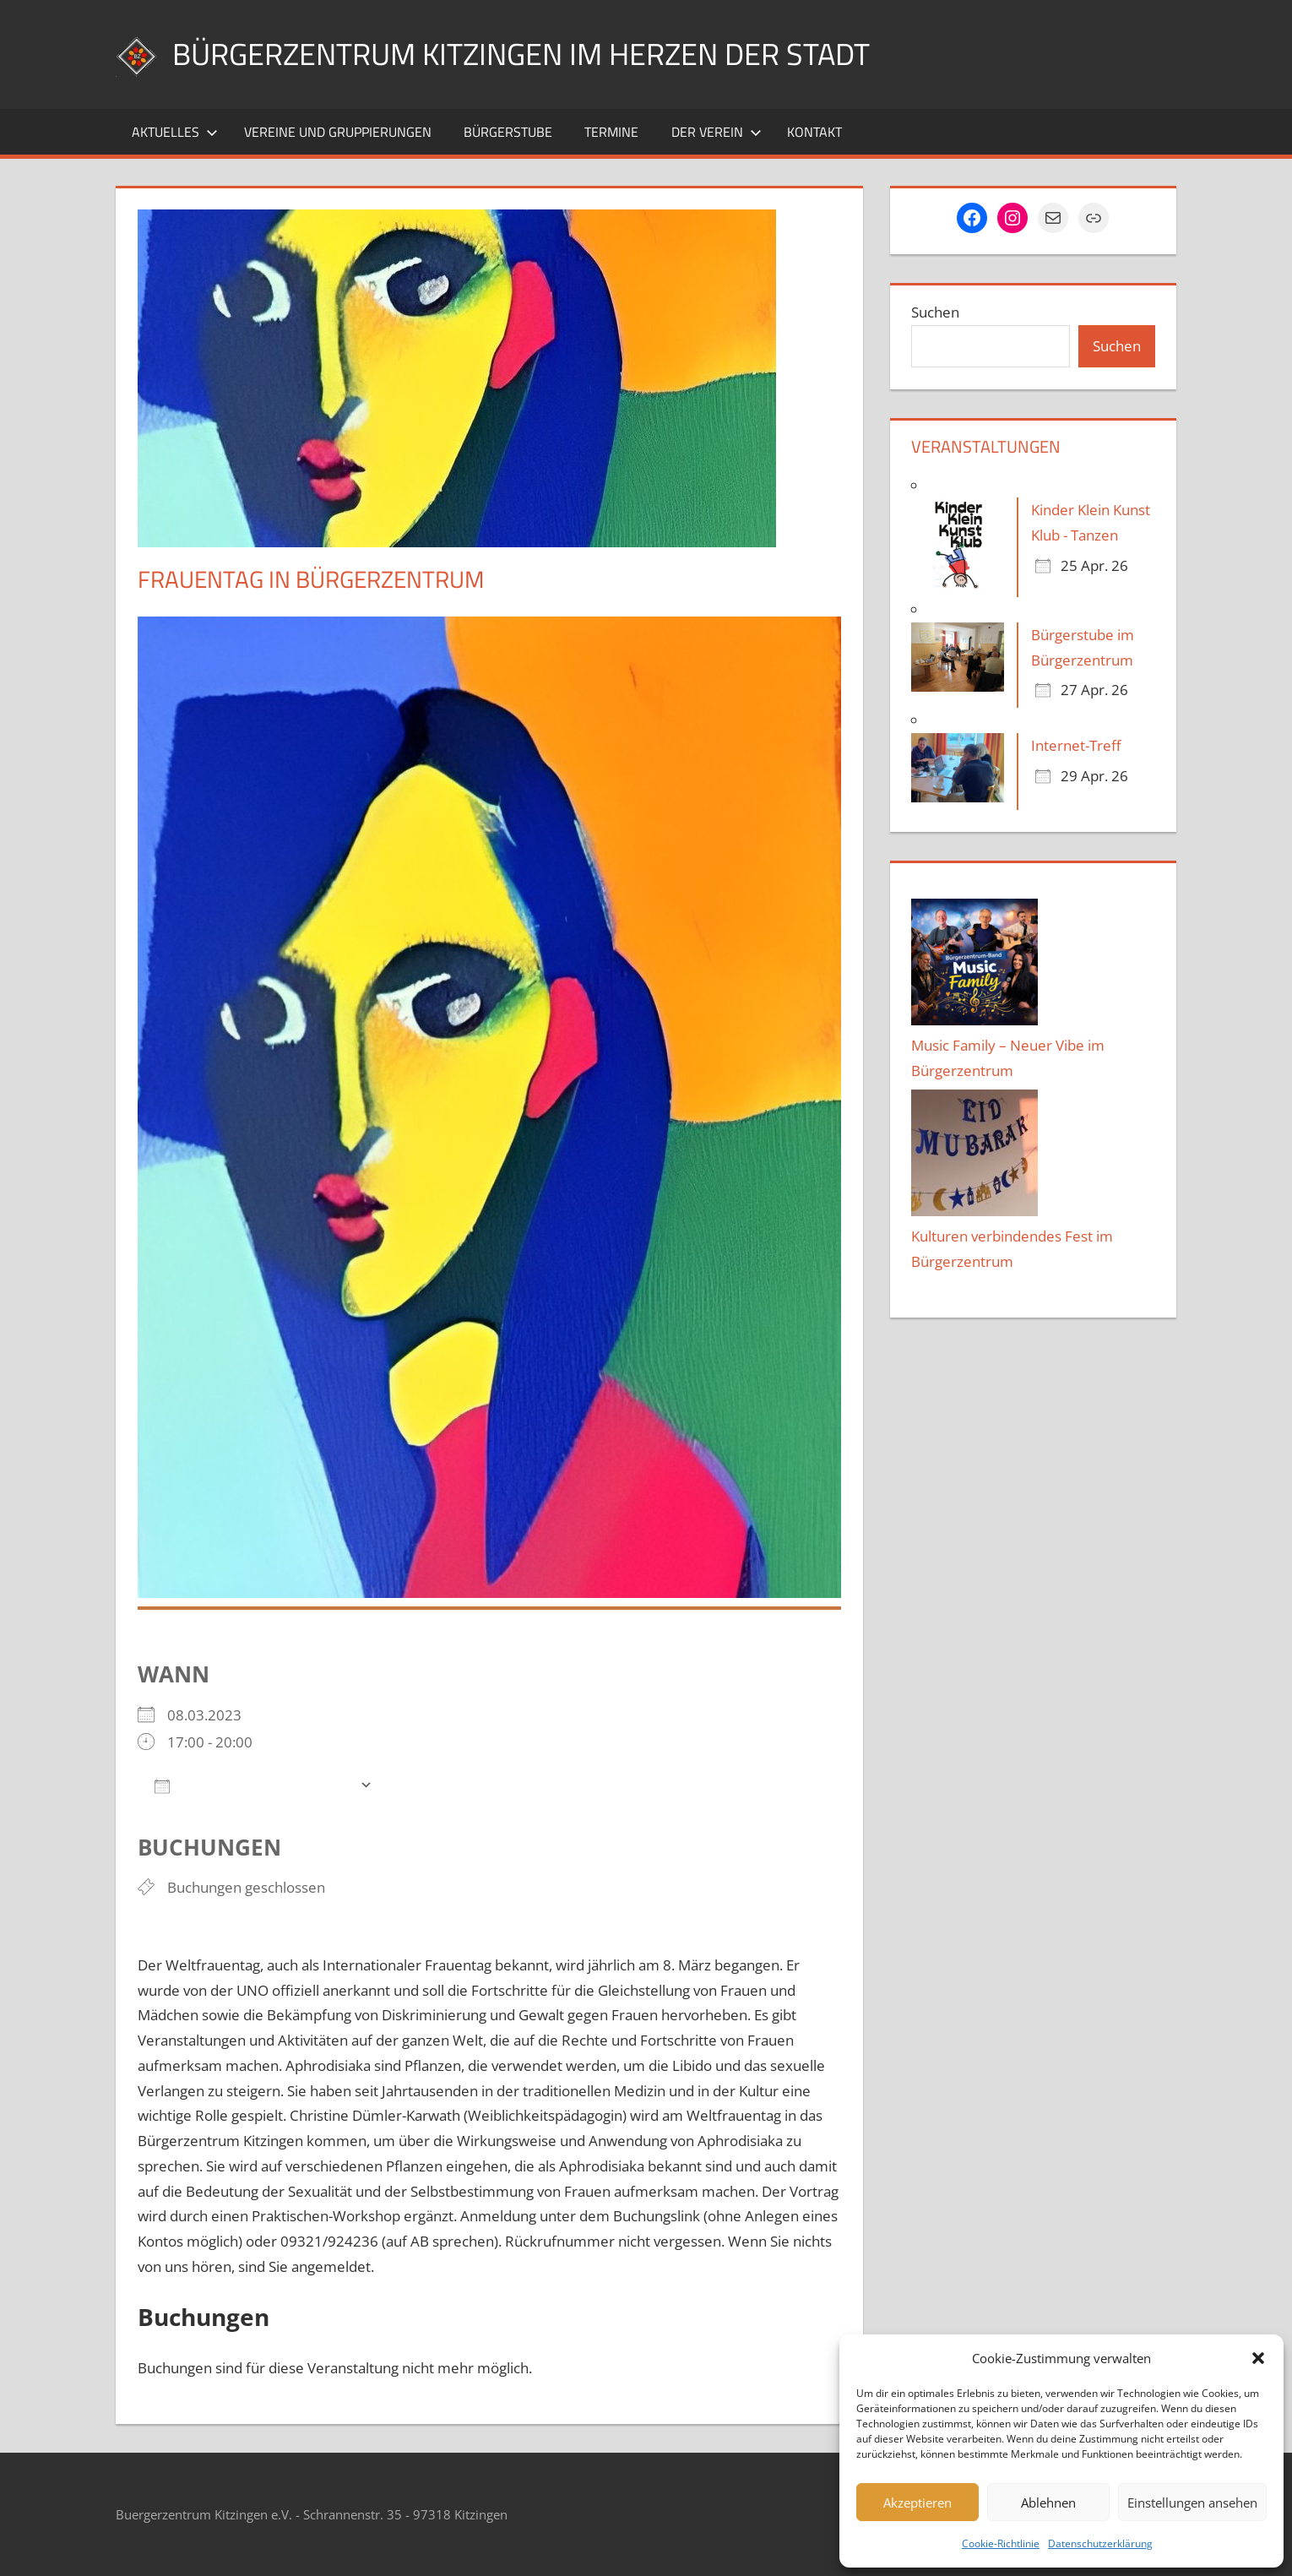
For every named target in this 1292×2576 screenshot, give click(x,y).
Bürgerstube (508, 132)
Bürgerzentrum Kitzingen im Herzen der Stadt (521, 53)
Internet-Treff (1076, 745)
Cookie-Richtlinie (1001, 2543)
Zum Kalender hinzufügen (253, 1785)
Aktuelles (175, 132)
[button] (1258, 2358)
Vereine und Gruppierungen (338, 132)
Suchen (935, 312)
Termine (611, 132)
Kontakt (814, 132)
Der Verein (716, 132)
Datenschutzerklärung (1100, 2543)
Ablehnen (1048, 2502)
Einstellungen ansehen (1192, 2502)
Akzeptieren (917, 2502)
